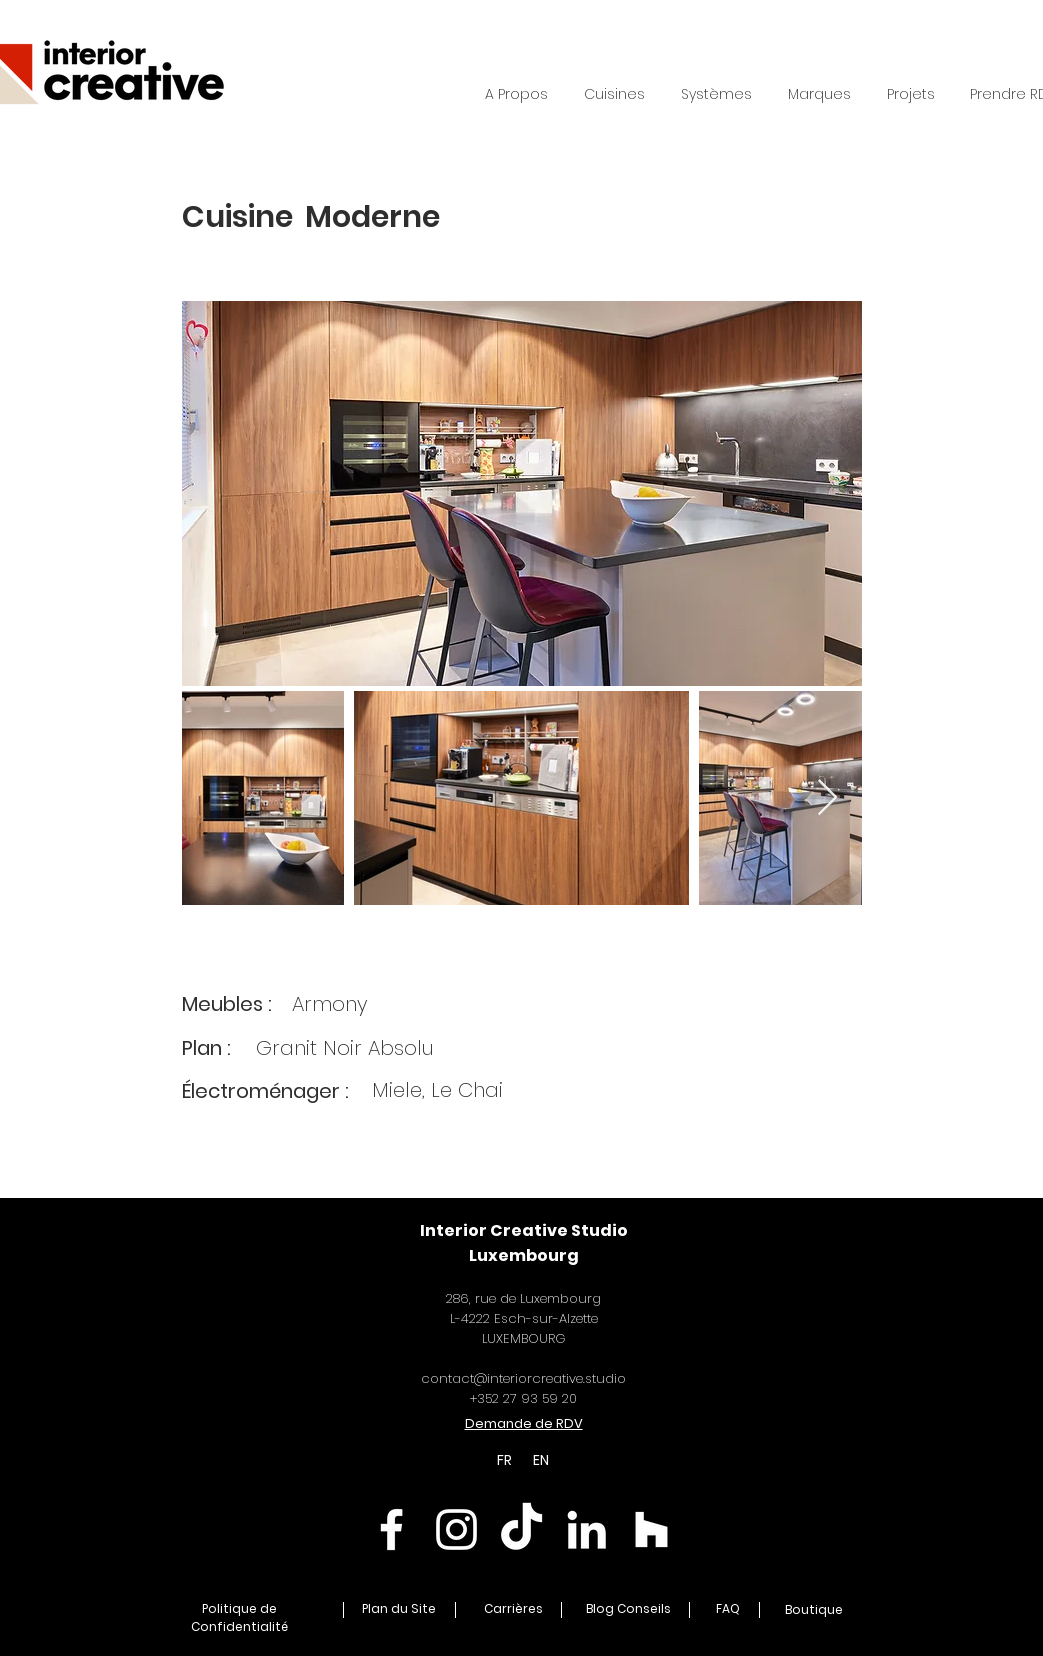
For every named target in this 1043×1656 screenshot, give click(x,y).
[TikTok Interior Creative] (521, 1529)
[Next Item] (827, 798)
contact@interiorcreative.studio (523, 1378)
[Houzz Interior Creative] (651, 1529)
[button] (716, 94)
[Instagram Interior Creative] (456, 1529)
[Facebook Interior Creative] (391, 1529)
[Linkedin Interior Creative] (586, 1529)
